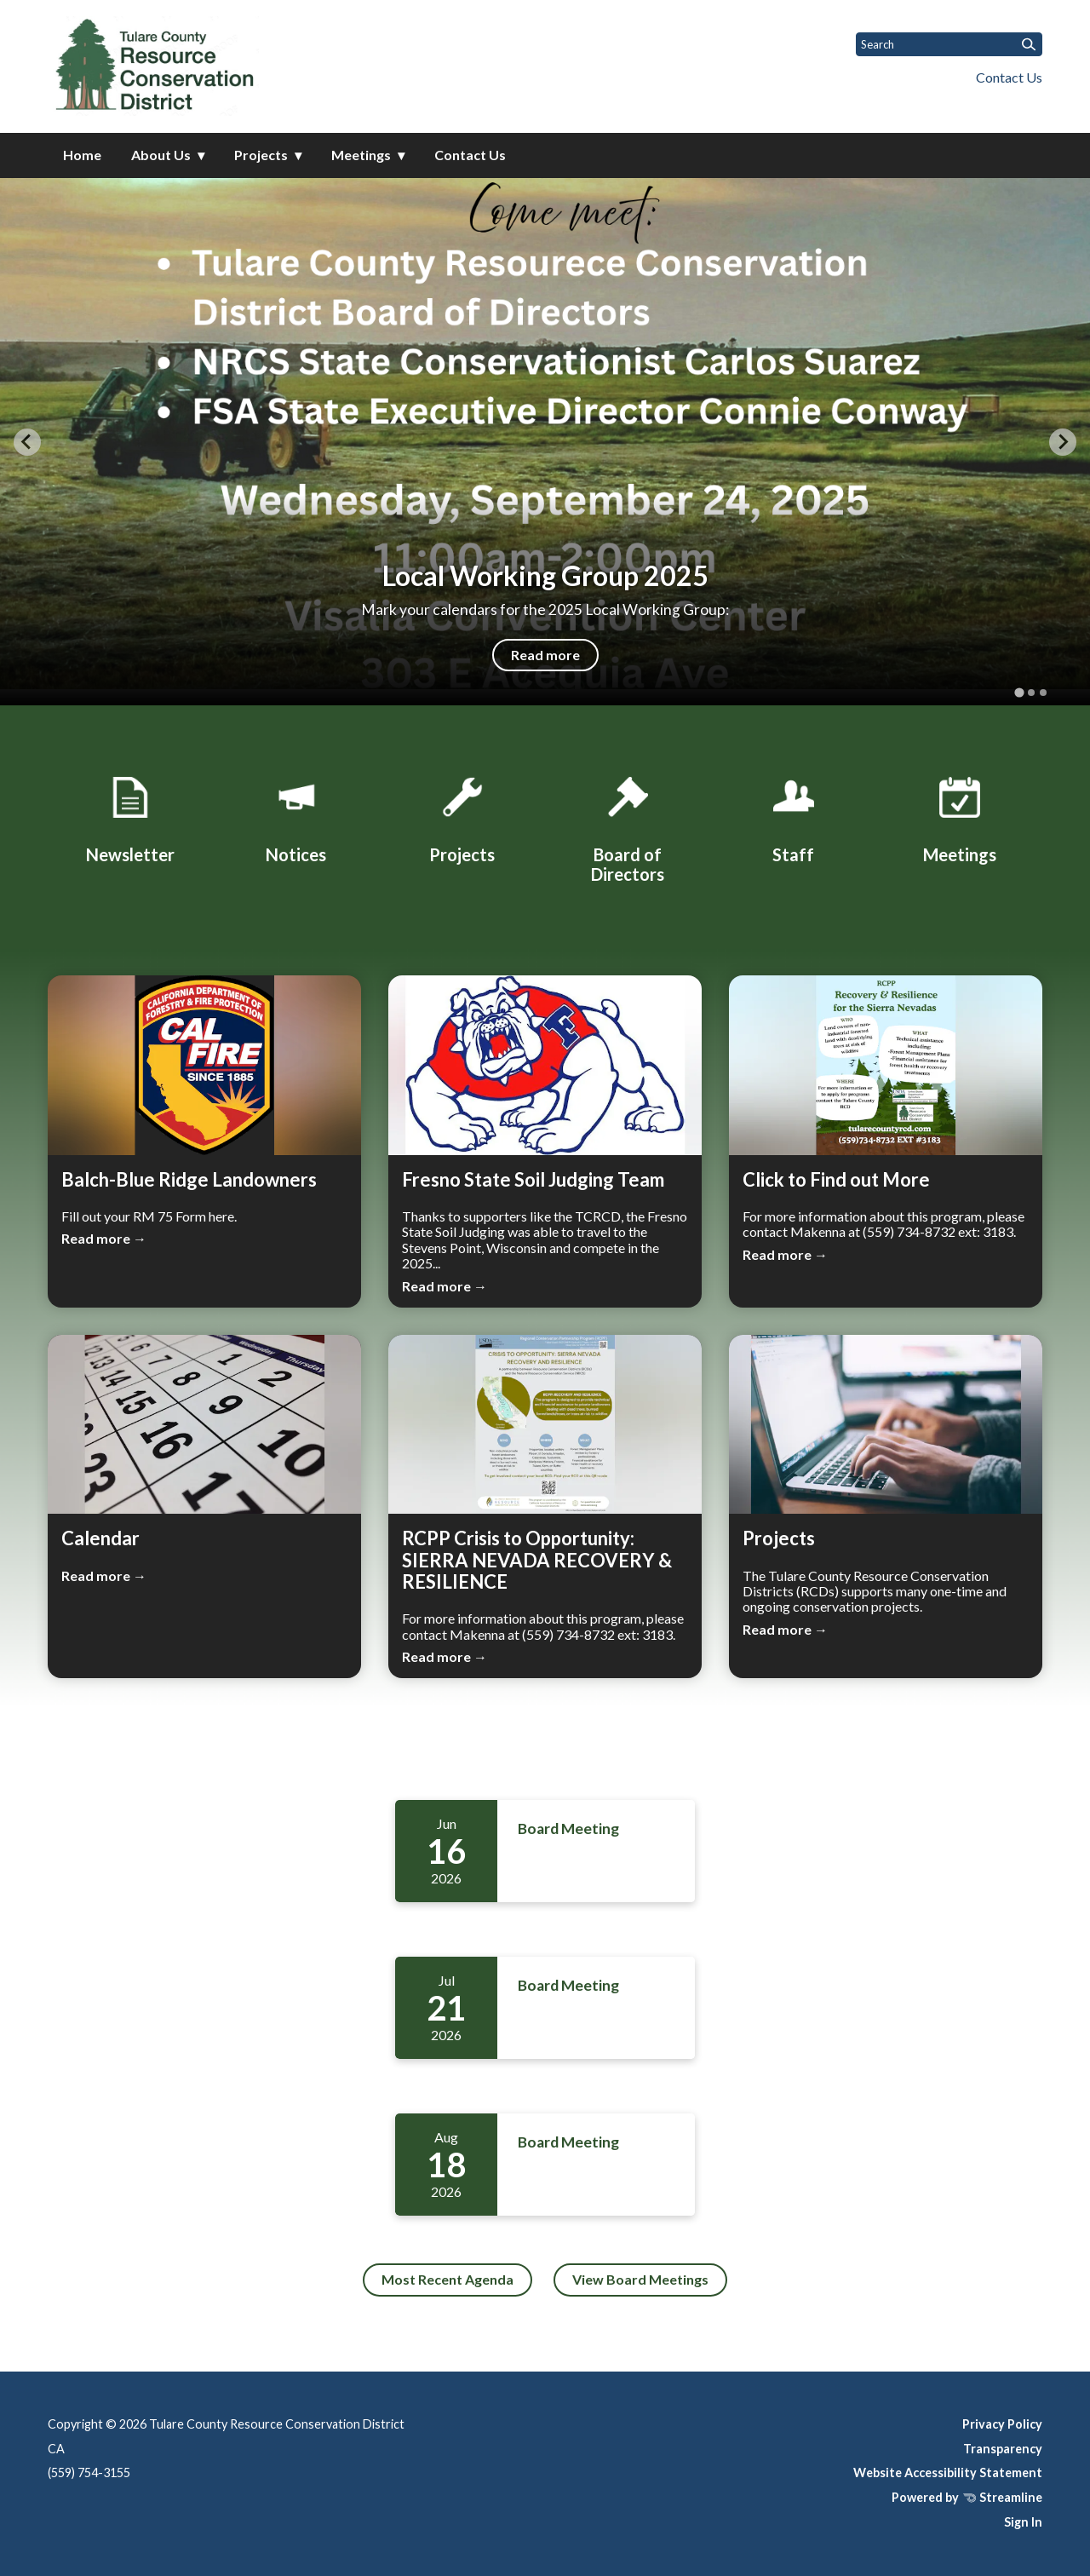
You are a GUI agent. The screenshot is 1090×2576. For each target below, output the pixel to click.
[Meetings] (960, 817)
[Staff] (794, 817)
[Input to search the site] (949, 44)
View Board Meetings (640, 2279)
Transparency (1002, 2448)
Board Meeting (568, 1828)
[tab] (1019, 693)
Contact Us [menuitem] (470, 155)
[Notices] (296, 817)
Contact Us (1009, 77)
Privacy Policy (1002, 2424)
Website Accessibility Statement (947, 2472)
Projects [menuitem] (261, 155)
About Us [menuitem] (161, 155)
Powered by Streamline (967, 2497)
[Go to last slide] (27, 442)
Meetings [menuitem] (361, 155)
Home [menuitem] (82, 155)
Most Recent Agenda (447, 2279)
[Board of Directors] (627, 826)
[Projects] (462, 817)
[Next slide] (1062, 442)
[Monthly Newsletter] (130, 817)
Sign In (1023, 2522)
